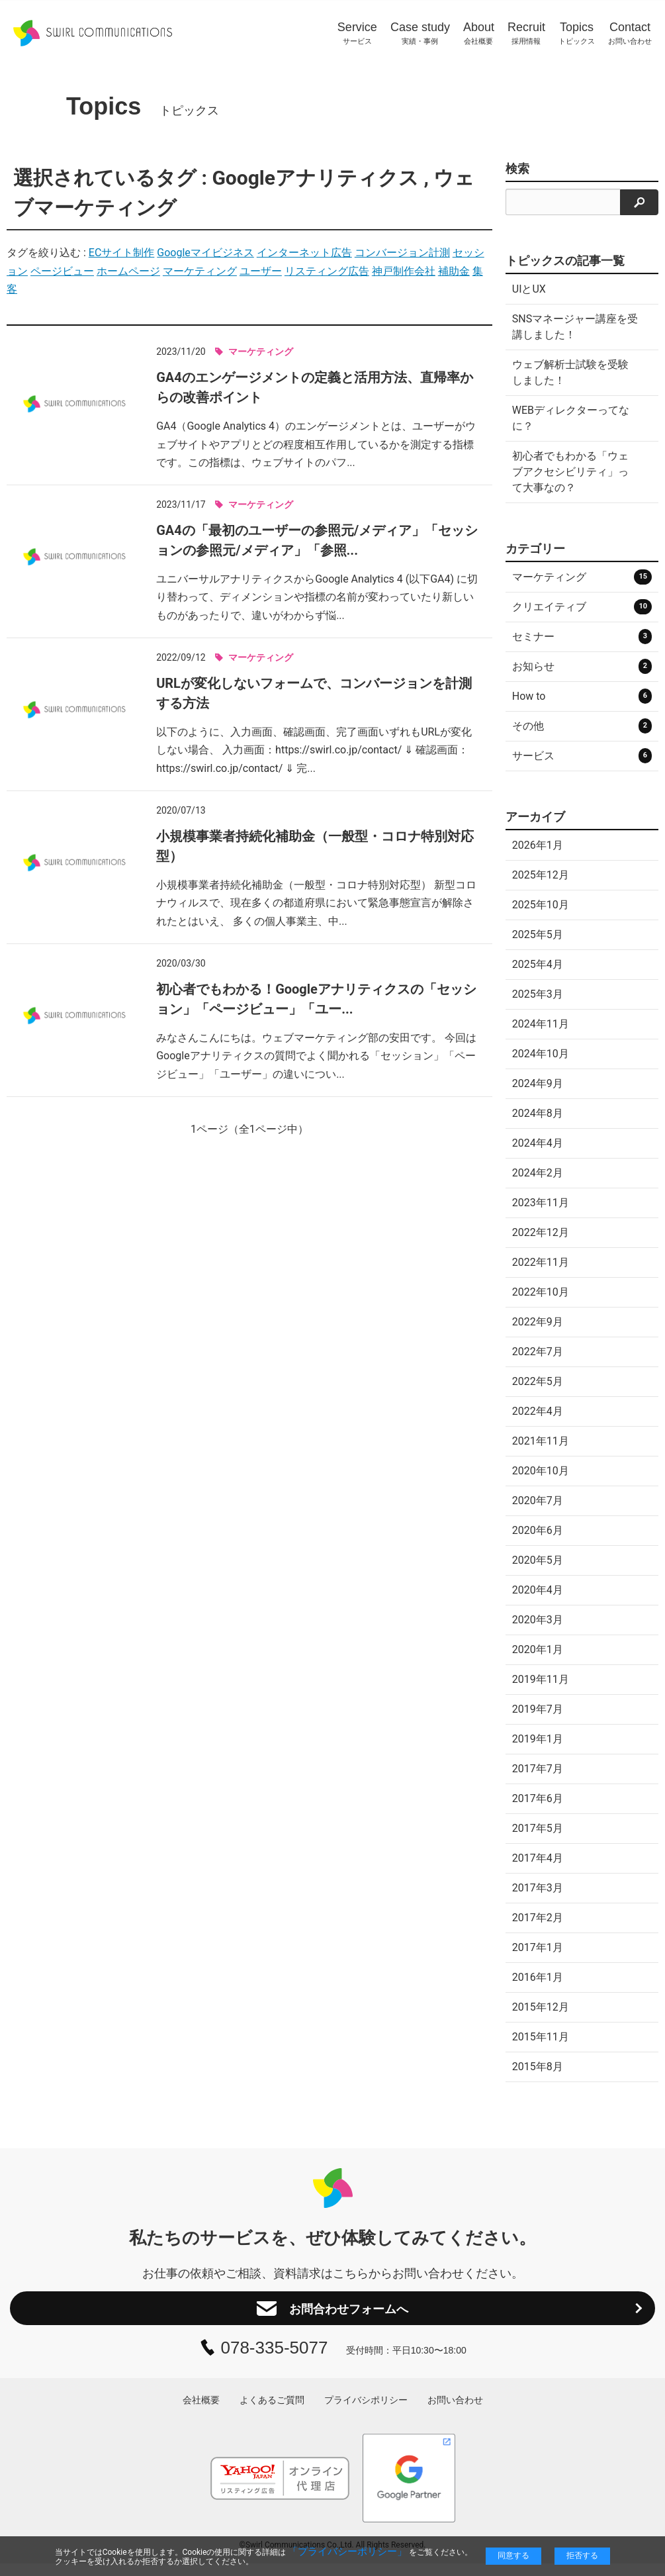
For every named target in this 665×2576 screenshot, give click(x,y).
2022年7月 (537, 1351)
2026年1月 (537, 845)
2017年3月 (537, 1888)
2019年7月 (537, 1709)
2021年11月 (540, 1441)
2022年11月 (540, 1262)
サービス (357, 33)
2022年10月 (540, 1292)
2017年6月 (537, 1798)
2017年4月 (537, 1858)
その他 (582, 726)
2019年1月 (537, 1739)
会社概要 (478, 33)
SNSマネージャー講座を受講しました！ (575, 326)
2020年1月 (537, 1649)
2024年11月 (540, 1024)
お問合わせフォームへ (332, 2314)
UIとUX (529, 289)
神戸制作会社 (403, 271)
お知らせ (582, 666)
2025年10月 (540, 904)
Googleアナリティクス (315, 177)
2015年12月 (540, 2007)
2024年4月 (537, 1143)
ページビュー (62, 271)
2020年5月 (537, 1560)
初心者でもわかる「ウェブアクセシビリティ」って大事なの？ (570, 472)
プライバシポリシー (366, 2412)
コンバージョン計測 (402, 252)
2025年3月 (537, 994)
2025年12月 (540, 875)
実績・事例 (420, 33)
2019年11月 (540, 1679)
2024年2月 (537, 1173)
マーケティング (200, 271)
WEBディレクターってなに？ (570, 418)
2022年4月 (537, 1411)
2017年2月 (537, 1917)
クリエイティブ (582, 606)
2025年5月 (537, 934)
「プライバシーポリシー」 (347, 2551)
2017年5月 (537, 1828)
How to (582, 696)
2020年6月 (537, 1530)
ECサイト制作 (122, 252)
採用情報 (526, 33)
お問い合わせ (630, 33)
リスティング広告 (327, 271)
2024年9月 (537, 1083)
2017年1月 (537, 1947)
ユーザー (261, 271)
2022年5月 (537, 1381)
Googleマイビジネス (205, 252)
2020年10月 (540, 1470)
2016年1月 (537, 1977)
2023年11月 (540, 1202)
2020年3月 (537, 1619)
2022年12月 (540, 1232)
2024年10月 (540, 1053)
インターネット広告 (304, 252)
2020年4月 (537, 1590)
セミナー (582, 636)
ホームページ (128, 271)
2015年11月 (540, 2036)
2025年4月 (537, 964)
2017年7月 (537, 1768)
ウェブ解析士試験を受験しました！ (570, 372)
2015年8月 (537, 2066)
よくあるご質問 (272, 2412)
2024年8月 (537, 1113)
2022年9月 (537, 1321)
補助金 (454, 271)
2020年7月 (537, 1500)
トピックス (576, 33)
